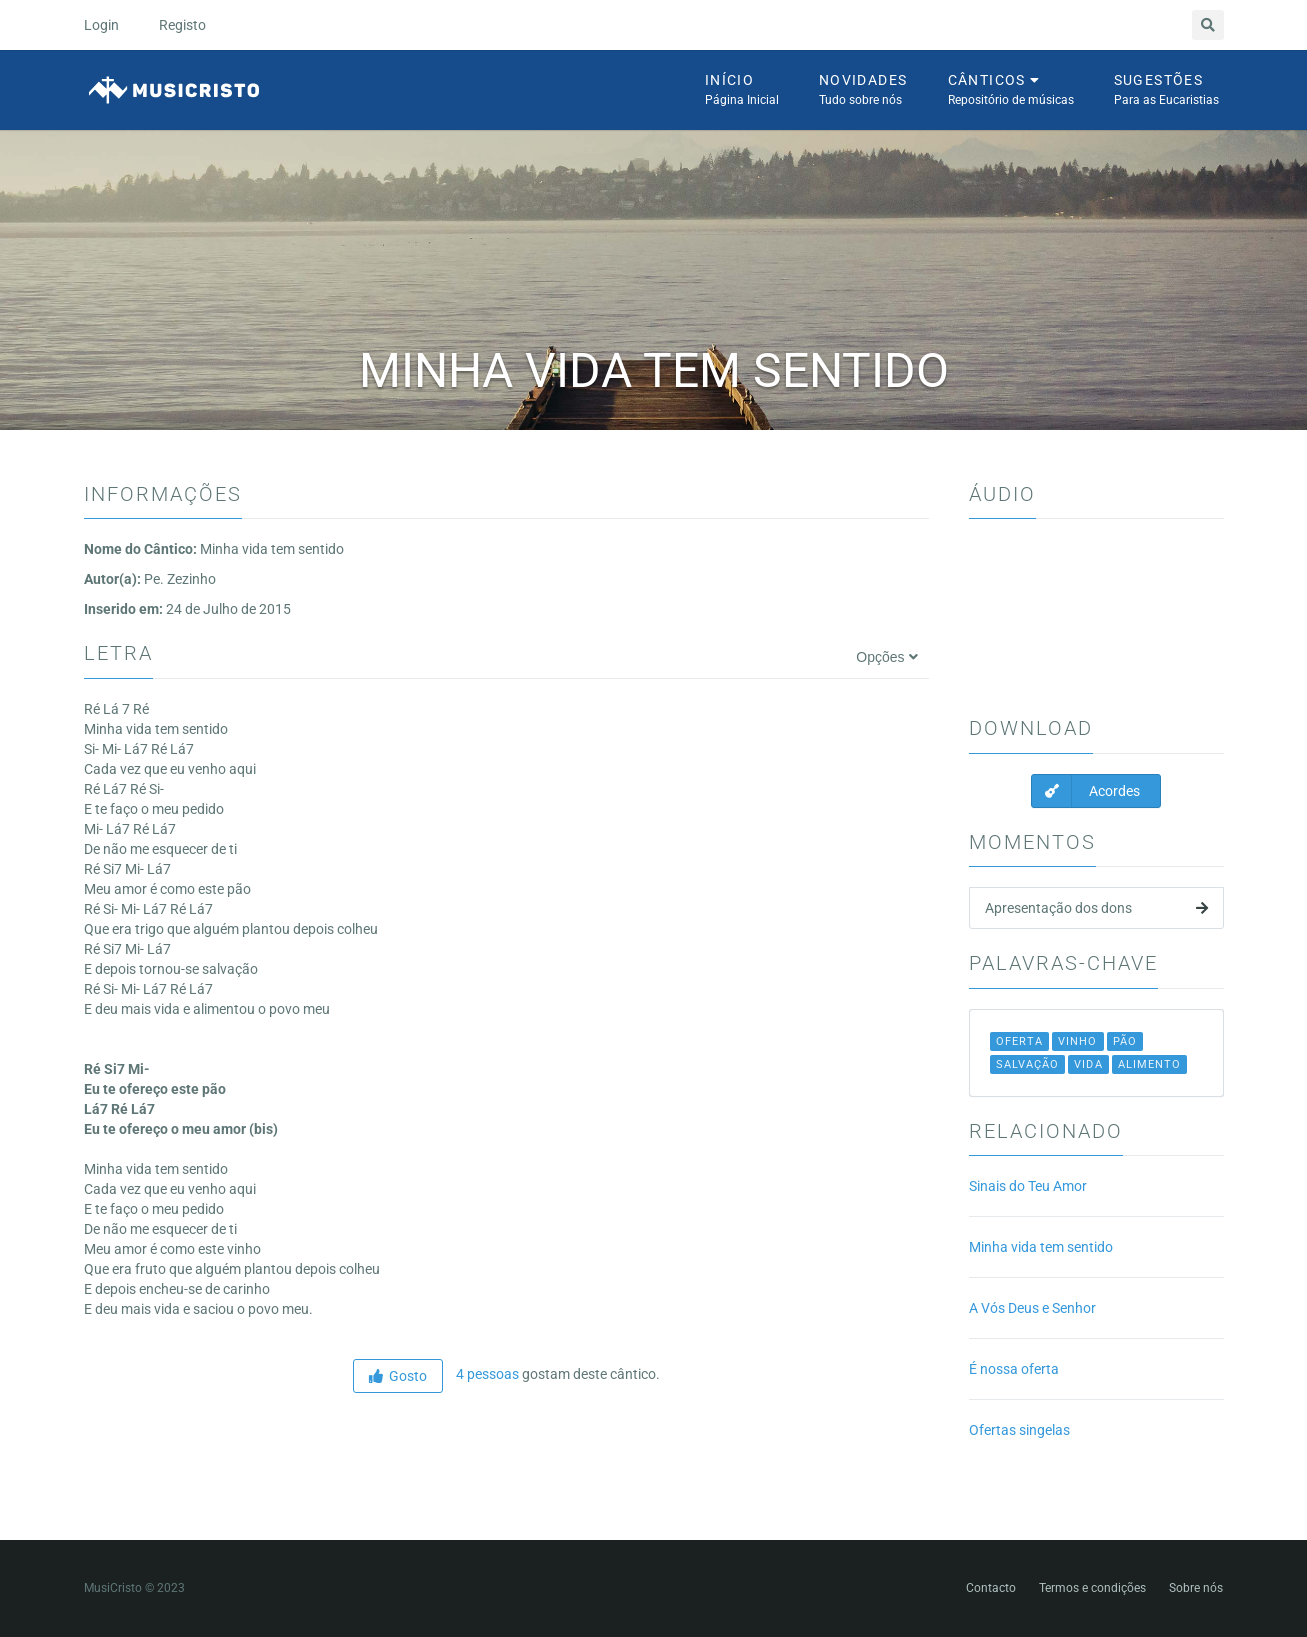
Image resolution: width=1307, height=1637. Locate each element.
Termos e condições (1092, 1588)
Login (101, 25)
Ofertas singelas (1019, 1430)
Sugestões (1166, 91)
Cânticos (1011, 91)
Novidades (863, 91)
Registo (182, 25)
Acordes (1086, 791)
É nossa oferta (1014, 1369)
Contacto (991, 1588)
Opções (886, 657)
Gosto (398, 1376)
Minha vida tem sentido (1041, 1247)
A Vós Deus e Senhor (1032, 1308)
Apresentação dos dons (1096, 908)
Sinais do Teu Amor (1028, 1186)
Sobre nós (1196, 1588)
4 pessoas (486, 1374)
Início (742, 91)
